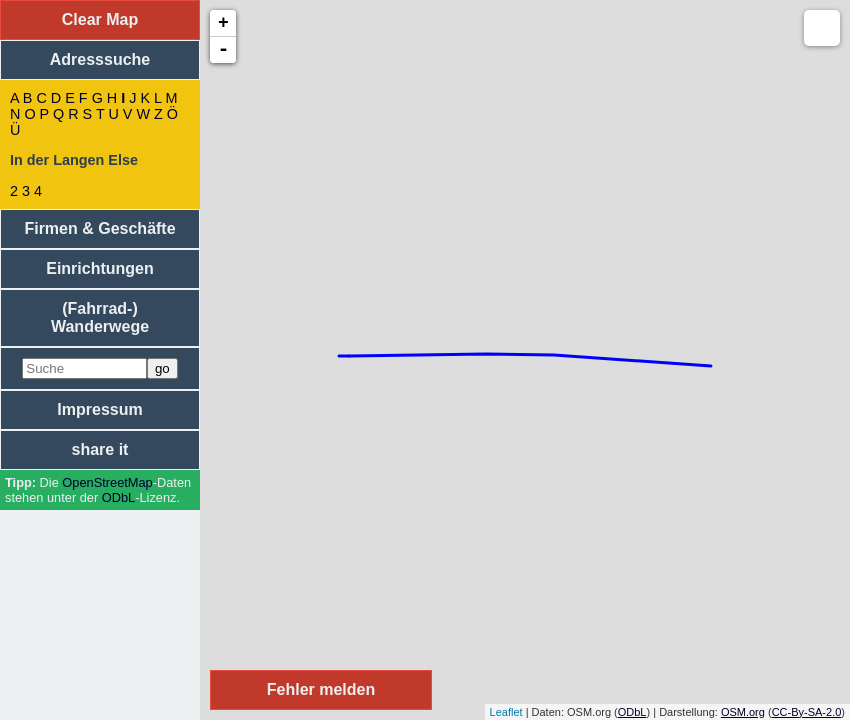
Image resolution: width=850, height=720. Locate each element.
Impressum (99, 409)
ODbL (118, 497)
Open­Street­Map (107, 482)
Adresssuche (100, 59)
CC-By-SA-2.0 (807, 712)
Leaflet (506, 712)
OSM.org (743, 712)
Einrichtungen (100, 268)
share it (100, 449)
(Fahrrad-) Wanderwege (100, 317)
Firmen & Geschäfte (99, 228)
